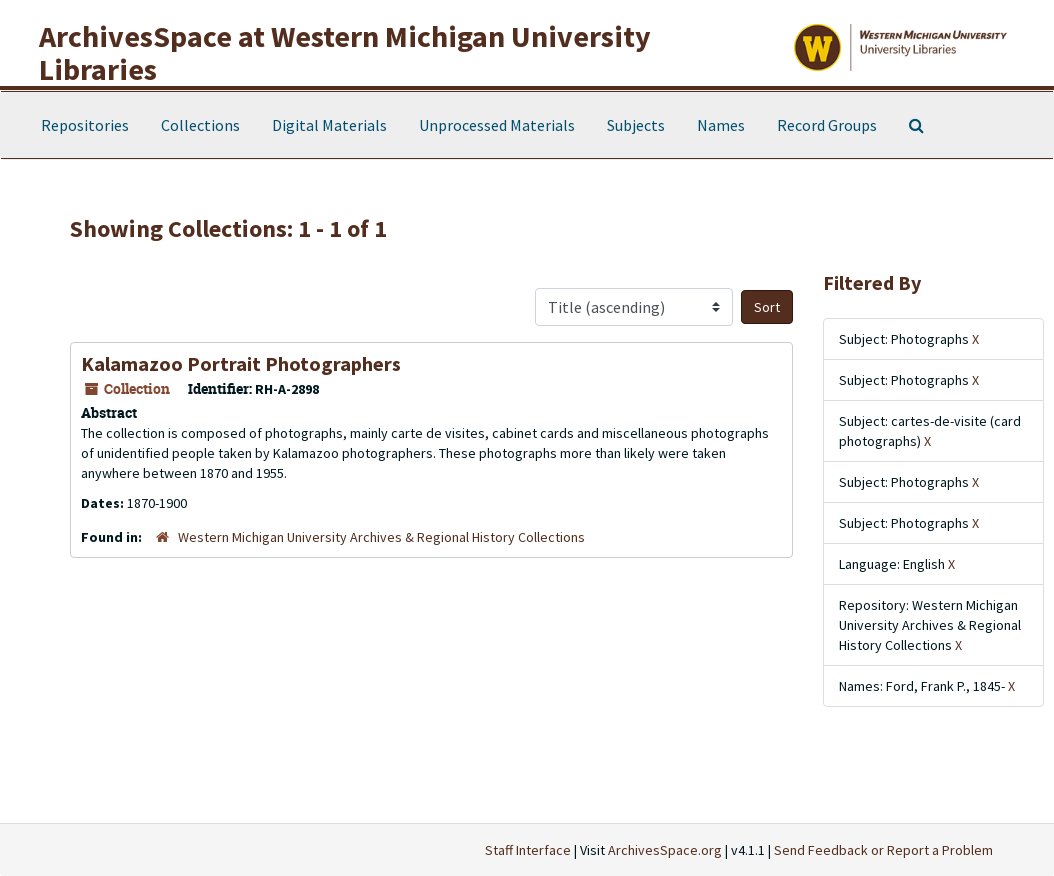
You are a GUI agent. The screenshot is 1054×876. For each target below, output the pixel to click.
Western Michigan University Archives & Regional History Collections (381, 537)
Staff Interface (528, 850)
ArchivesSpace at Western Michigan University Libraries (345, 52)
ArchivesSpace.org (665, 850)
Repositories (85, 125)
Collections (200, 125)
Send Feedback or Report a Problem (883, 850)
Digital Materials (329, 125)
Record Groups (827, 125)
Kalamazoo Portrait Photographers (241, 363)
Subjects (636, 125)
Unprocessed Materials (497, 125)
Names (721, 125)
